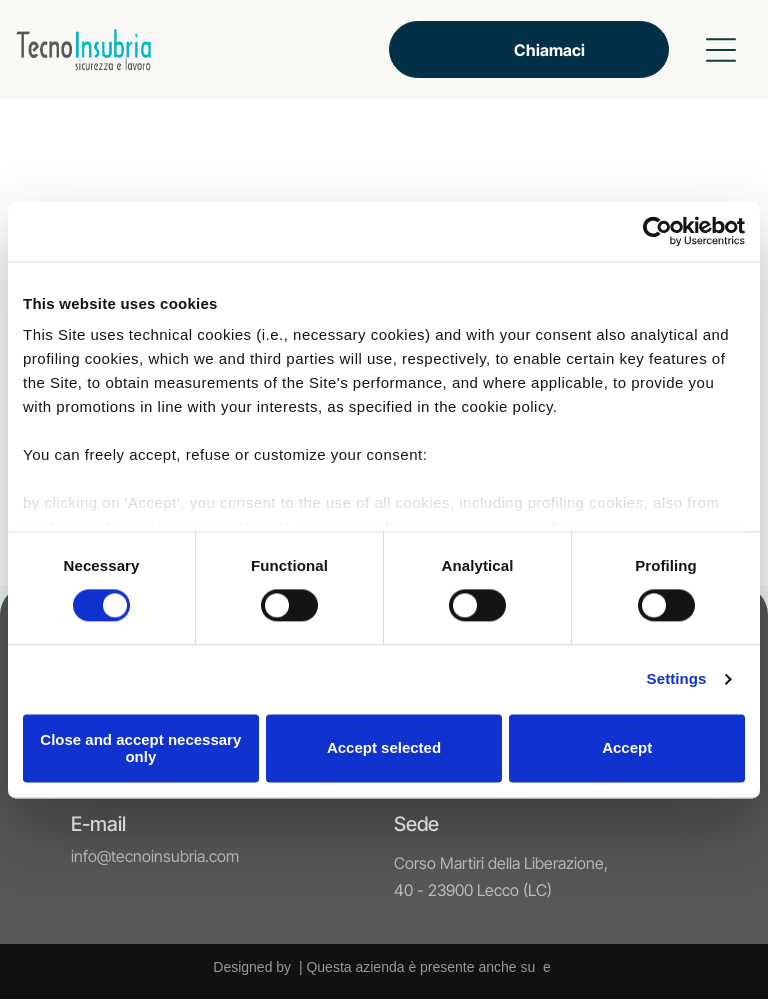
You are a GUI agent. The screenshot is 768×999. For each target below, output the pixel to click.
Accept (627, 748)
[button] (721, 50)
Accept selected (384, 748)
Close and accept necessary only (140, 748)
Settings (677, 679)
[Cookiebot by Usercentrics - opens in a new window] (657, 231)
